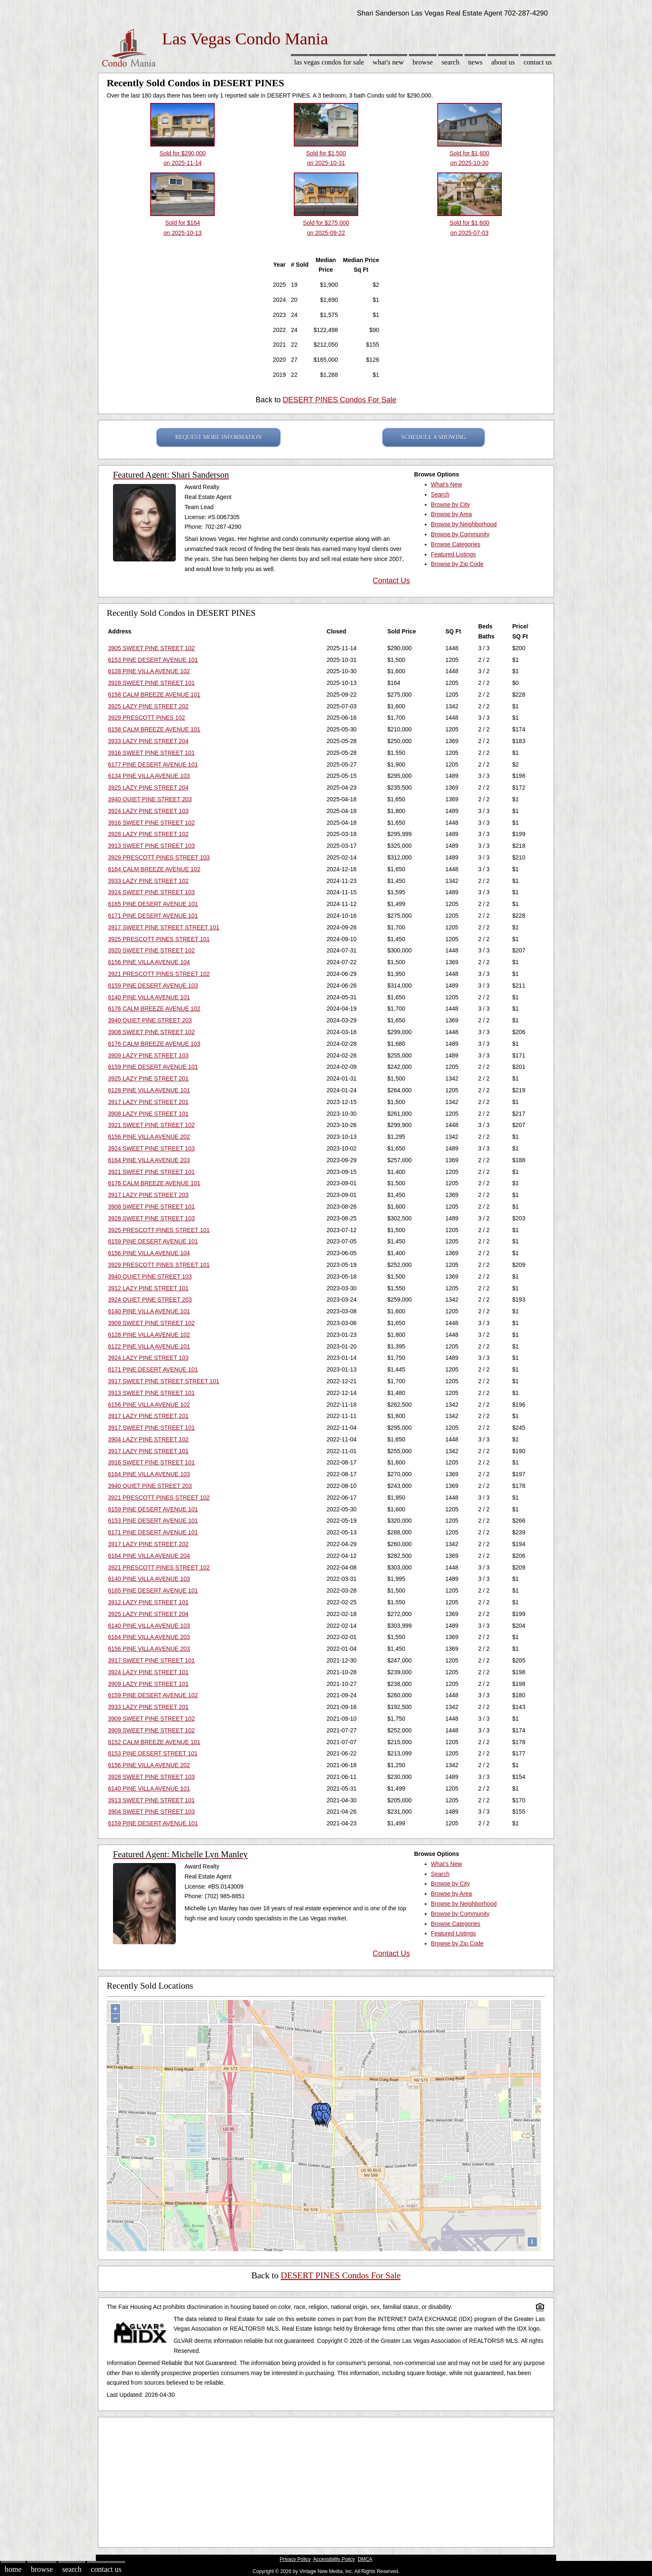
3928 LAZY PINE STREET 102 (148, 834)
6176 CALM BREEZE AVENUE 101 (154, 1183)
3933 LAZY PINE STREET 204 (148, 741)
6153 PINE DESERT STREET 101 (153, 1753)
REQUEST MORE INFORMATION (218, 437)
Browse (423, 62)
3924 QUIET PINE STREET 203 (150, 1299)
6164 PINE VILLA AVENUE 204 (149, 1555)
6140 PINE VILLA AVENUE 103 (149, 1578)
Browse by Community (460, 534)
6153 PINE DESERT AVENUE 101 (153, 659)
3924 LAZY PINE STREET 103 (148, 811)
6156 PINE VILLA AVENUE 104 (149, 962)
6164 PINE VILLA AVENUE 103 (149, 1474)
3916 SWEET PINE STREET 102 (151, 822)
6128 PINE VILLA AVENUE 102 (149, 671)
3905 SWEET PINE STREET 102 (151, 648)
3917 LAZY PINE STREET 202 (148, 1544)
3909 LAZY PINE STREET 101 (148, 1683)
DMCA (365, 2559)
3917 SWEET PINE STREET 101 (151, 1427)
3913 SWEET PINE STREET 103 (151, 845)
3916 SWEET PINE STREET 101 (151, 752)
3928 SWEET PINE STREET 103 (151, 1218)
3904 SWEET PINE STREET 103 (151, 1811)
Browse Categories (455, 544)
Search (450, 62)
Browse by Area (451, 514)
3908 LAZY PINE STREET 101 (148, 1113)
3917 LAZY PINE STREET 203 (148, 1194)
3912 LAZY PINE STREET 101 (148, 1288)
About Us (503, 62)
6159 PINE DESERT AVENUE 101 (153, 1066)
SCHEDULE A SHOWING (433, 437)
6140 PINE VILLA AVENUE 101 (149, 997)
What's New (388, 62)
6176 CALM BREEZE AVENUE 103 (154, 1043)
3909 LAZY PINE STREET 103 (148, 1055)
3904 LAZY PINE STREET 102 (148, 1439)
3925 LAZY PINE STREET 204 (148, 787)
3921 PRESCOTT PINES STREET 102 (159, 973)
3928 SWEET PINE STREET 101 (151, 682)
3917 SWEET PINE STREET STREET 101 (163, 927)
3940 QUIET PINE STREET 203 (150, 799)
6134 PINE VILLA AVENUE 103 (149, 775)
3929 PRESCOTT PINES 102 (146, 717)
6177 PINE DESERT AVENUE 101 (153, 764)
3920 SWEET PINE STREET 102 (151, 950)
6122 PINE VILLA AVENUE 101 (149, 1346)
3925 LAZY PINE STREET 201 (148, 1078)
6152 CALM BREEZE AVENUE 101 (154, 1742)
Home (13, 2569)
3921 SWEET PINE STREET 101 (151, 1171)
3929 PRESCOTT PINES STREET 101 (159, 1264)
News (475, 62)
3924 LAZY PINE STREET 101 (148, 1672)
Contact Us (538, 62)
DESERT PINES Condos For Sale (339, 400)
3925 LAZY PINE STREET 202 (148, 706)
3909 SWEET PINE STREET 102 (151, 1323)
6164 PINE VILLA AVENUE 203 (149, 1160)
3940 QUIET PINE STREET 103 (150, 1276)
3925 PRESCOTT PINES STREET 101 (159, 939)
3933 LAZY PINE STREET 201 (148, 1707)
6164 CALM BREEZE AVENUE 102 (154, 869)
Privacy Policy (295, 2559)
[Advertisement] (326, 2480)
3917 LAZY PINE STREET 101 (148, 1451)
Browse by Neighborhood (464, 524)
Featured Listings (453, 554)
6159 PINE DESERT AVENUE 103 (153, 985)
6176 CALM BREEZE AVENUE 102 (154, 1008)
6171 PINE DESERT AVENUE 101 (153, 915)
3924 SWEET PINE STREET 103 (151, 892)
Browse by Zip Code (457, 564)
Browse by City (450, 504)
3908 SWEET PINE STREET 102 (151, 1032)
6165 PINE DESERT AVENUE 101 (153, 904)
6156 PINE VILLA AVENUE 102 (149, 1404)
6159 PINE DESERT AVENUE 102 (153, 1695)
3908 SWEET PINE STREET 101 (151, 1206)
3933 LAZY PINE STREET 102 (148, 881)
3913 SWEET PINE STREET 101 (151, 1393)
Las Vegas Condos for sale (329, 62)
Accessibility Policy (334, 2559)
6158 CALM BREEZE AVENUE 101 (154, 694)
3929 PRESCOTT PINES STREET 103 (159, 857)
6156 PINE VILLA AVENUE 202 (149, 1136)
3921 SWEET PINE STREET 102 (151, 1125)
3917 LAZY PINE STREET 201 (148, 1102)
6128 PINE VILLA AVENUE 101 (149, 1090)
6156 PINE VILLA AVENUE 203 (149, 1648)
